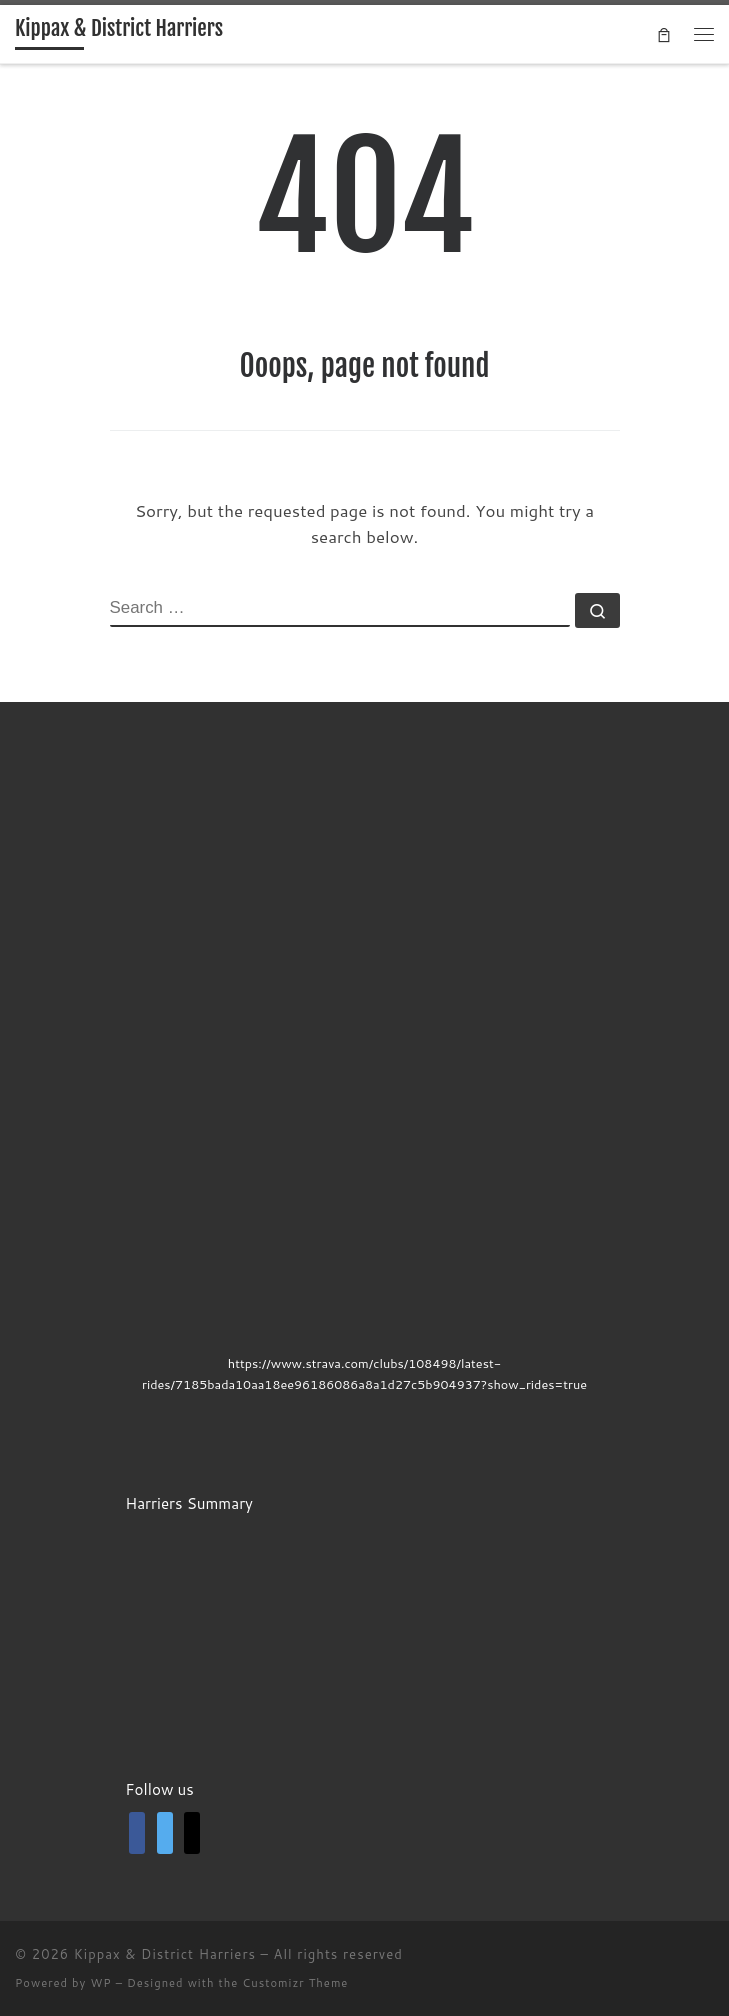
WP (100, 1983)
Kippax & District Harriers (165, 1954)
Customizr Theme (295, 1983)
